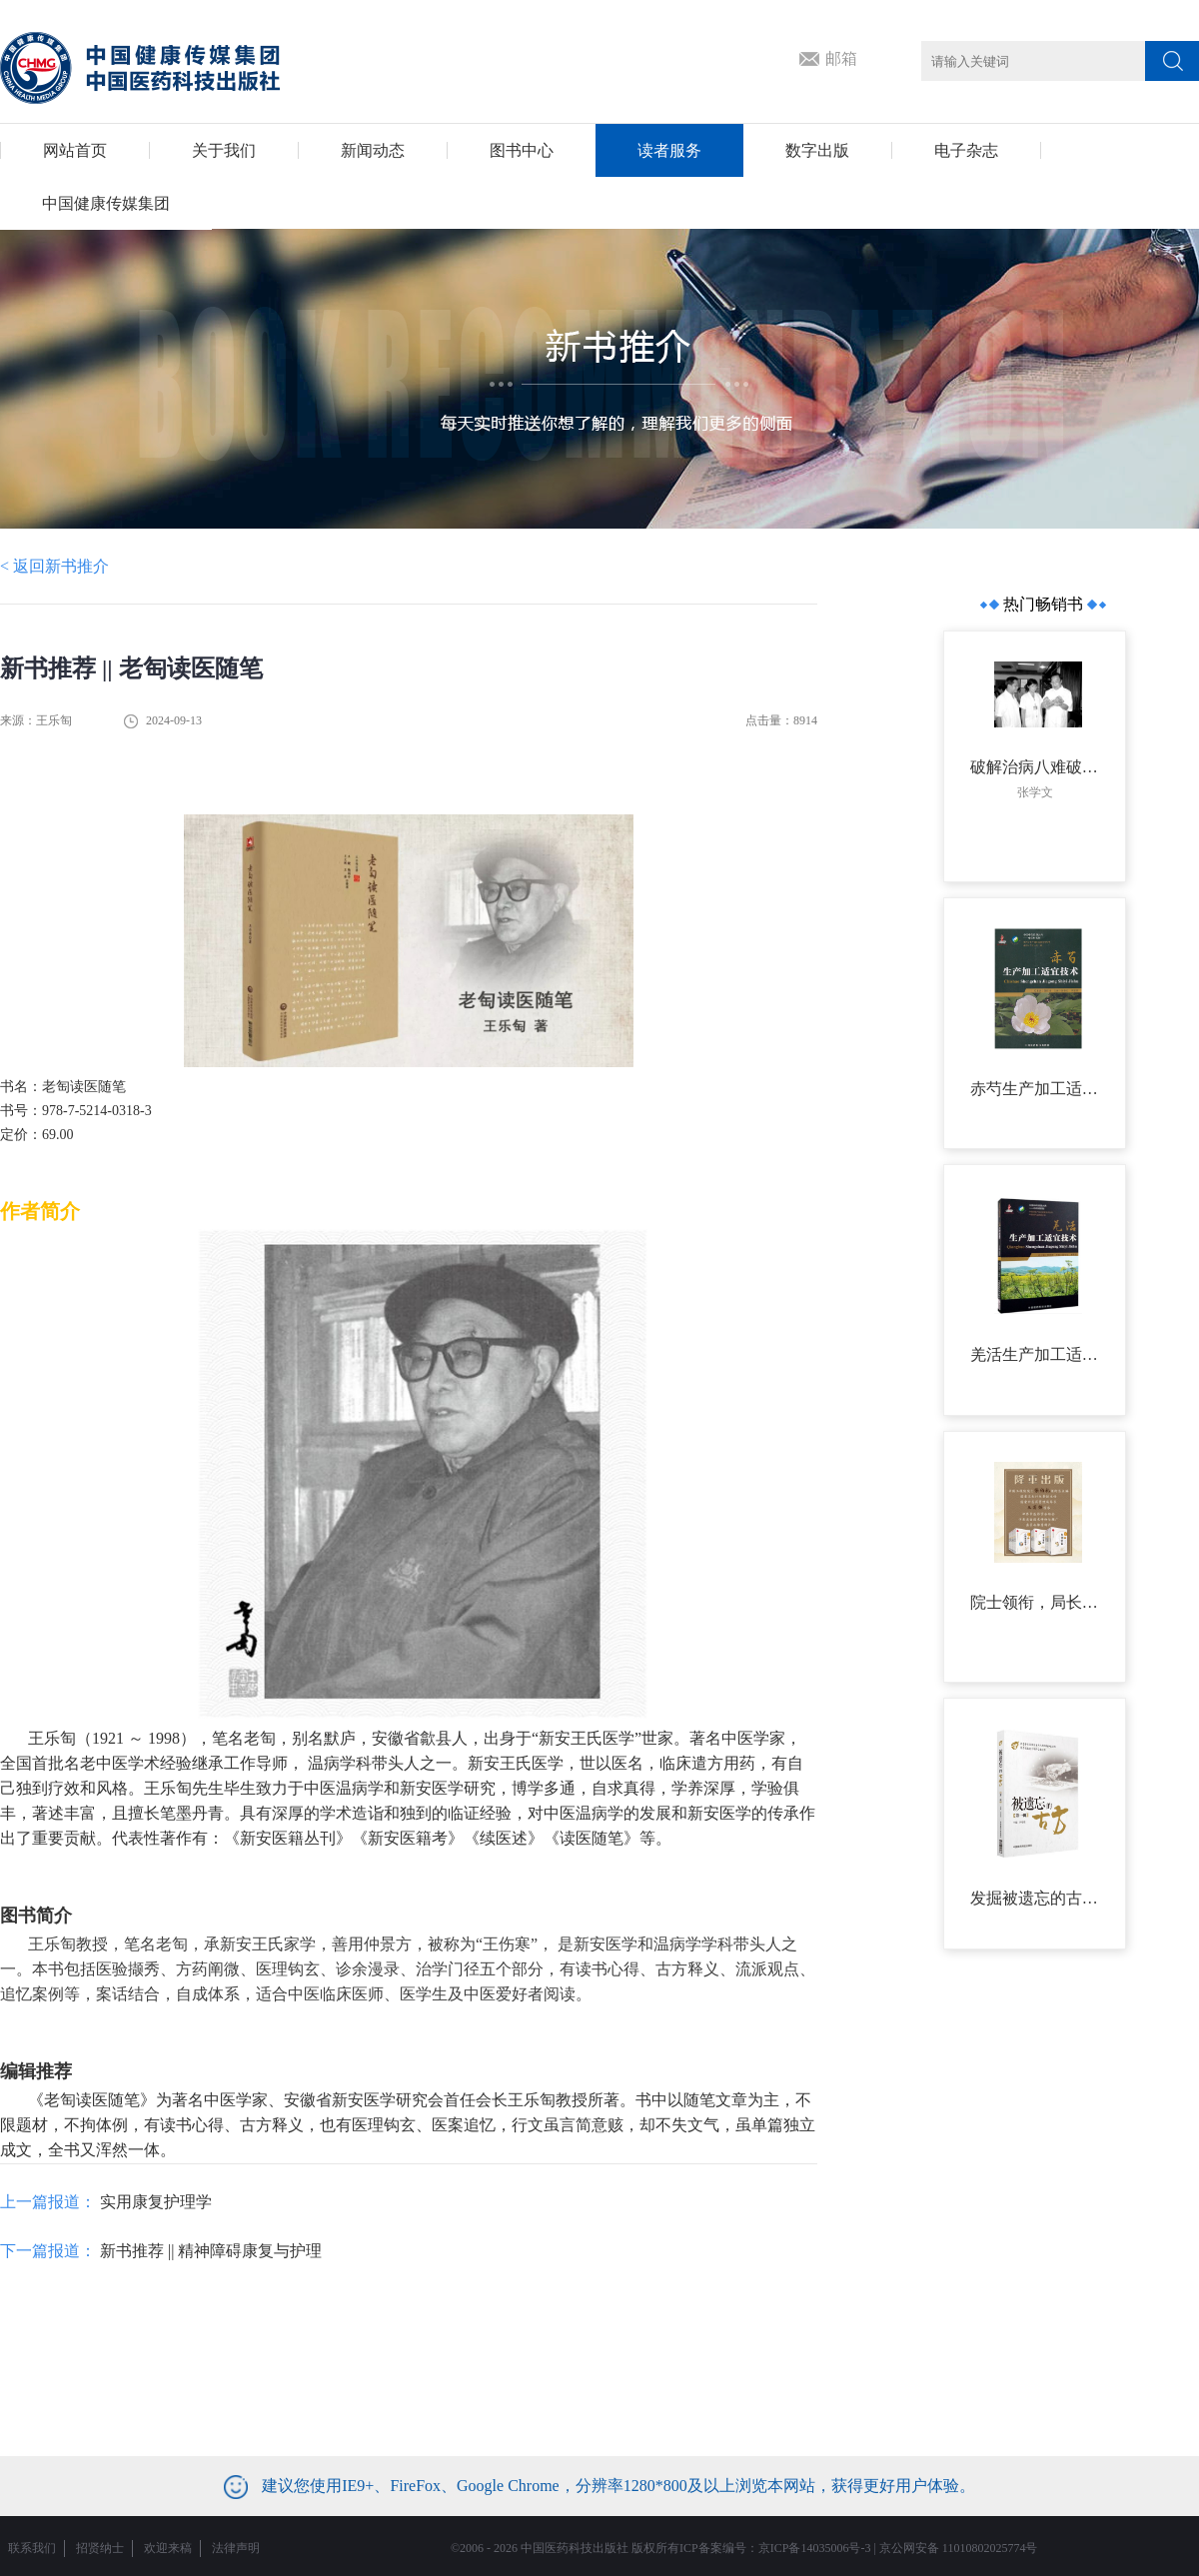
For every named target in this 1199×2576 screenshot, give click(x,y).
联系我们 (32, 2548)
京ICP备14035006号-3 (814, 2548)
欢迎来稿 (168, 2548)
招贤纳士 (100, 2548)
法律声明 (236, 2548)
